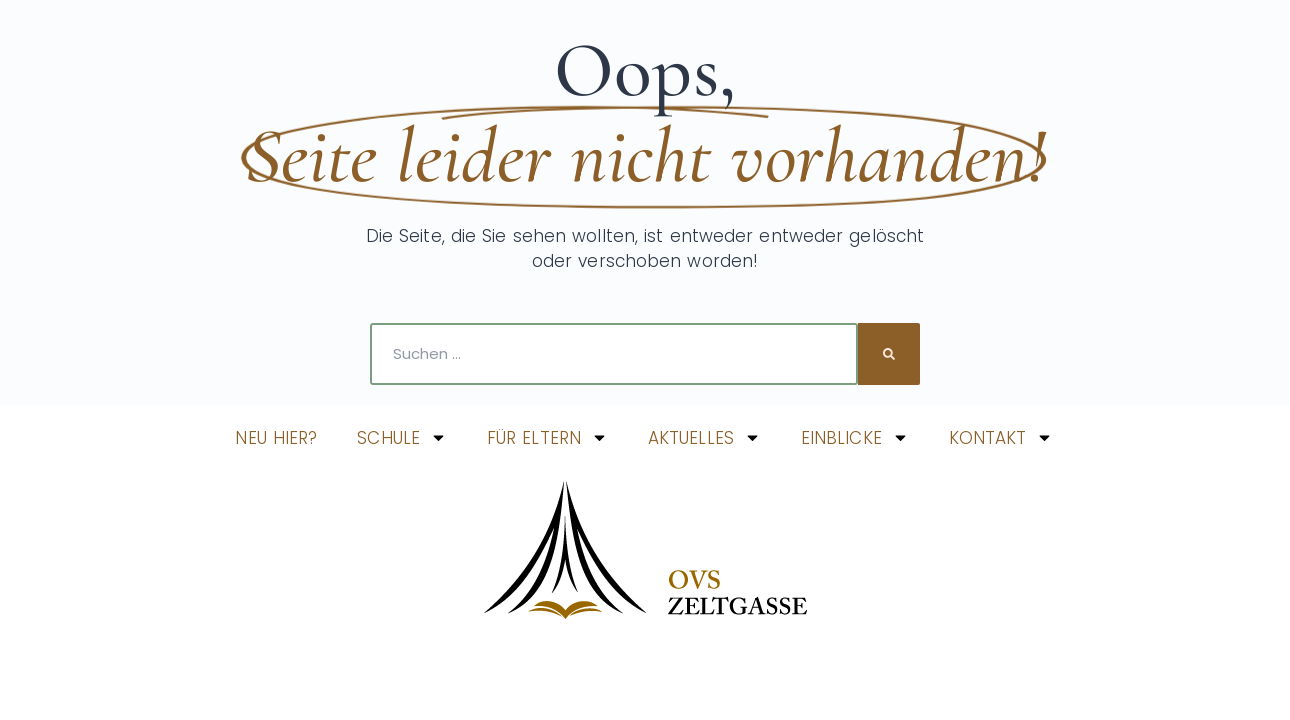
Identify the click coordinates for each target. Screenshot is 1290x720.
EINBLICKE (855, 437)
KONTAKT (1001, 437)
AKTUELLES (704, 437)
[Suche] (889, 354)
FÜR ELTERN (547, 437)
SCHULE (402, 437)
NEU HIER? (276, 438)
